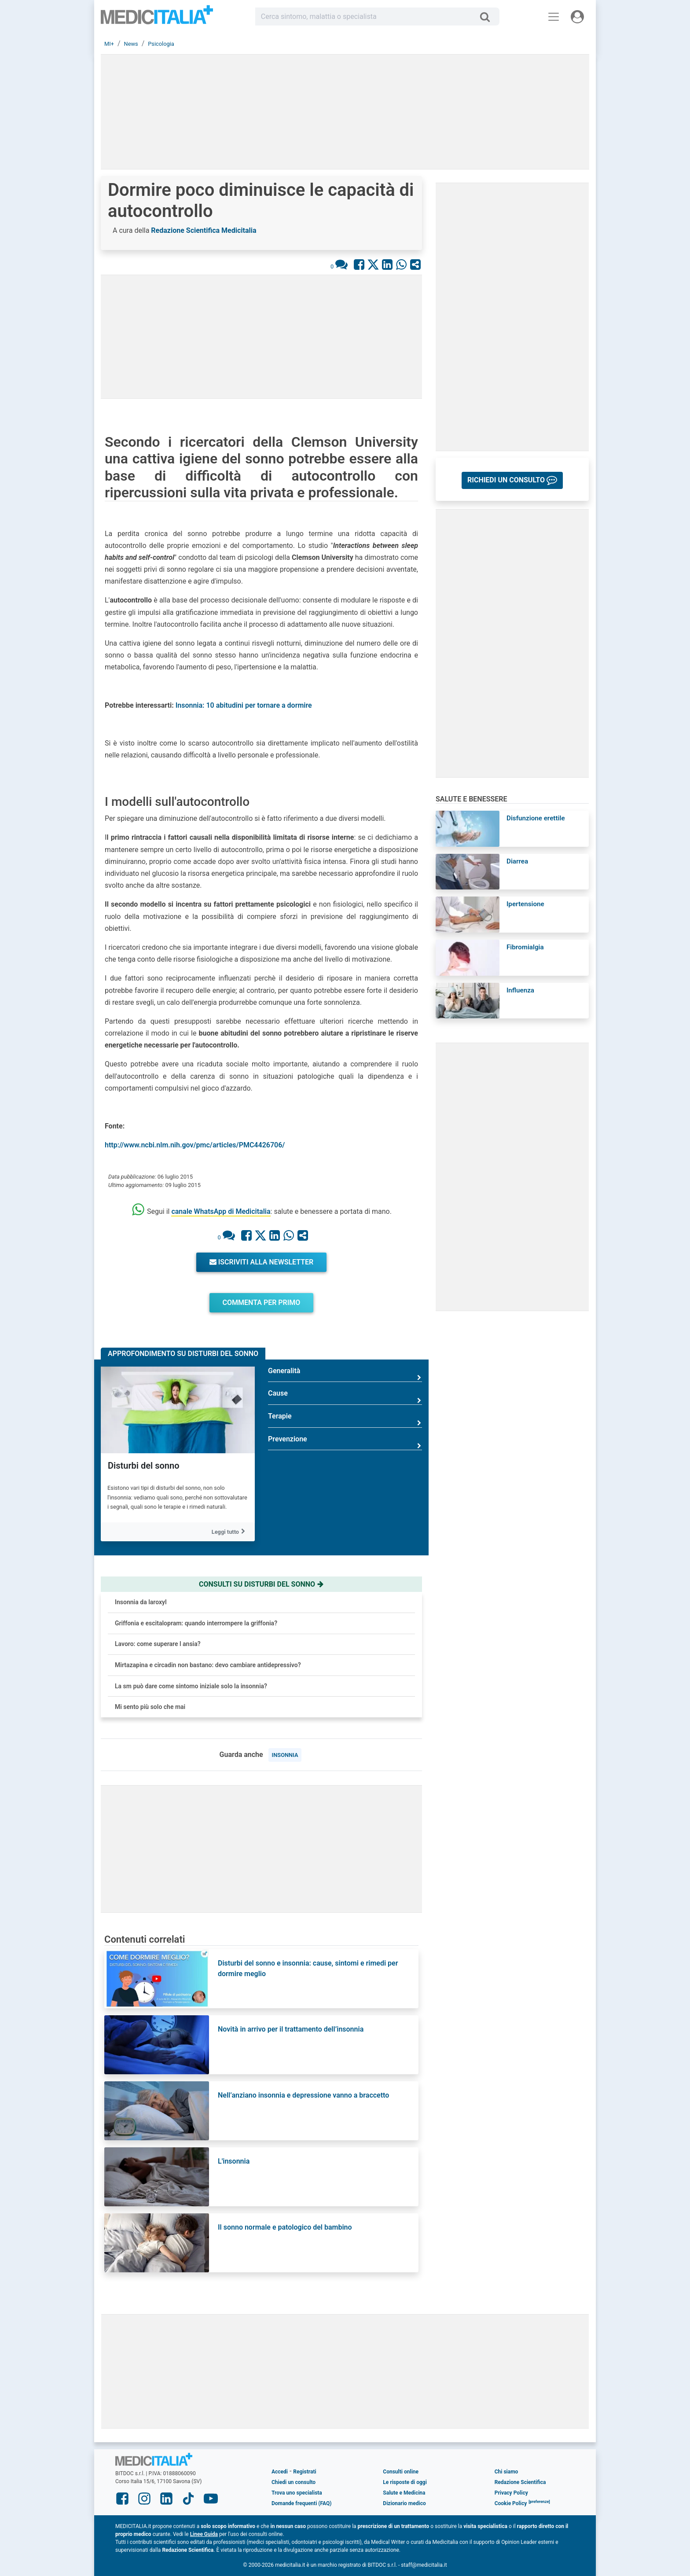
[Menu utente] (577, 16)
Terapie (345, 1419)
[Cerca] (488, 16)
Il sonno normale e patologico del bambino (285, 2227)
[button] (512, 480)
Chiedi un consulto (294, 2482)
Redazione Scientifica (520, 2482)
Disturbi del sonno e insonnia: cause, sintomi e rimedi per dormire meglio (308, 1968)
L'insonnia (234, 2161)
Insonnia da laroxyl (141, 1602)
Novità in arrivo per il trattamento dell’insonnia (290, 2029)
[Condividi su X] (373, 264)
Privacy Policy (511, 2493)
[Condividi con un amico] (415, 264)
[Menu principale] (553, 16)
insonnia (285, 1755)
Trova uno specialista (297, 2493)
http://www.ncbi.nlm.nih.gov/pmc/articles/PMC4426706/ (195, 1145)
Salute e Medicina (404, 2493)
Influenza (520, 990)
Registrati (304, 2472)
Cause (345, 1396)
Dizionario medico (404, 2503)
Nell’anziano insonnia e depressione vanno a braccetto (303, 2095)
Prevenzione (345, 1442)
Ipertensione (525, 904)
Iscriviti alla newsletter (261, 1262)
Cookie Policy (511, 2503)
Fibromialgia (525, 947)
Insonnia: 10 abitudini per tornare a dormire (244, 705)
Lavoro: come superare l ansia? (158, 1643)
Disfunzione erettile (535, 818)
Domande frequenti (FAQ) (301, 2503)
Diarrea (517, 861)
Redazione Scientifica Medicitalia (203, 230)
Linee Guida (204, 2534)
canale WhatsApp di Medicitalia (220, 1211)
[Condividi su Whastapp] (401, 264)
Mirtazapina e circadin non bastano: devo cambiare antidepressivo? (208, 1664)
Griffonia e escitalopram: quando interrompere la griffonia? (196, 1623)
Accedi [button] (280, 2472)
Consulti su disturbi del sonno (261, 1584)
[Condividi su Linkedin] (387, 264)
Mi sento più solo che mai (150, 1706)
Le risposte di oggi (404, 2482)
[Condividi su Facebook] (359, 264)
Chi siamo (506, 2472)
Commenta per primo (262, 1302)
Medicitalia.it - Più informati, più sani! (157, 18)
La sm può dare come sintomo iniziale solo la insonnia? (191, 1686)
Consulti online (400, 2472)
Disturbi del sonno (143, 1465)
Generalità (345, 1374)
